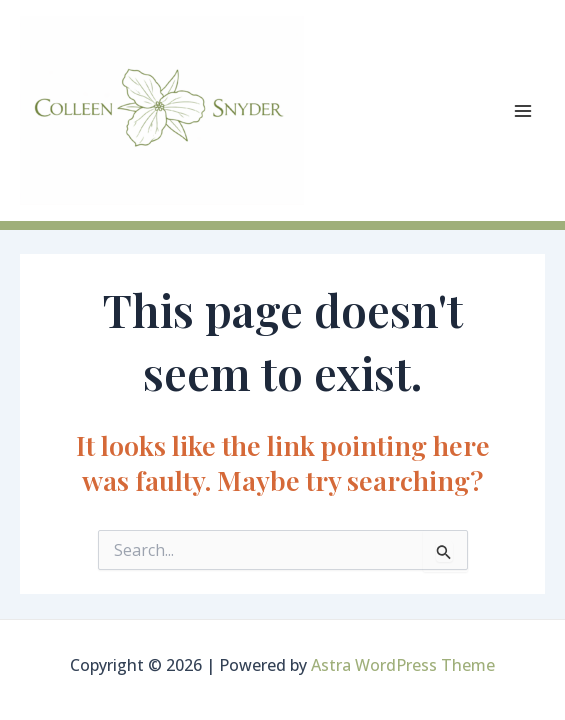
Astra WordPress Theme (403, 665)
